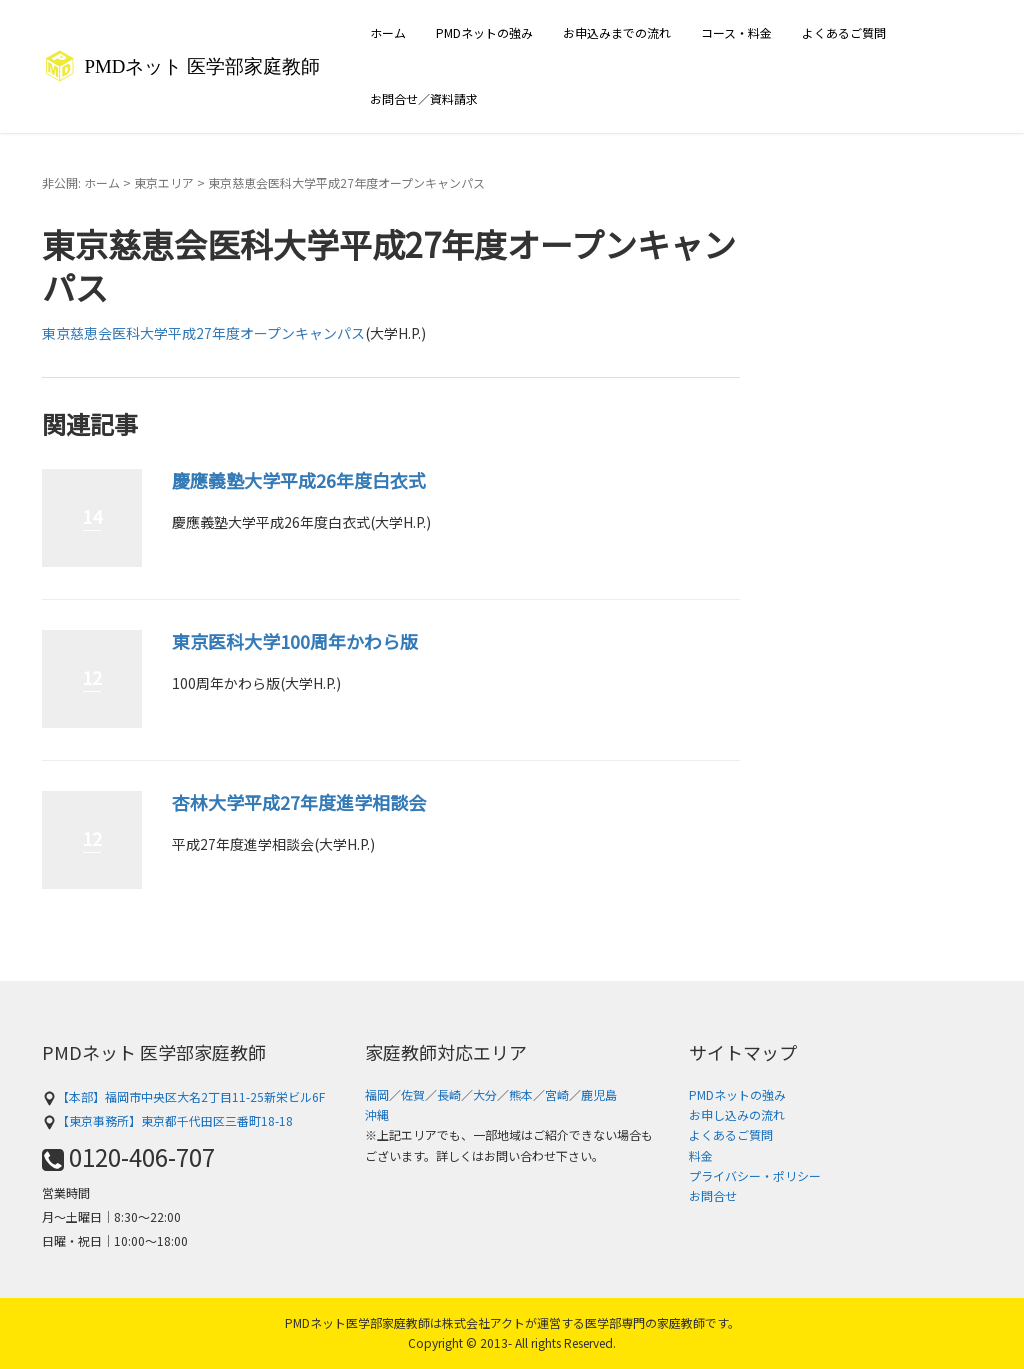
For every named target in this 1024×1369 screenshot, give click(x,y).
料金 (701, 1155)
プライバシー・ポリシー (755, 1175)
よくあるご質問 (844, 32)
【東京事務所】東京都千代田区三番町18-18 (167, 1120)
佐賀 (413, 1094)
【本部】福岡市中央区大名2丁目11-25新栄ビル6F (183, 1096)
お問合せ (713, 1195)
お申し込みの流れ (737, 1114)
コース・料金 (736, 32)
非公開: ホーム (81, 182)
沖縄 (377, 1114)
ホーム (388, 32)
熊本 (521, 1094)
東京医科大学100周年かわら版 (295, 641)
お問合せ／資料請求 (424, 98)
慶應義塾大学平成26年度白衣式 (299, 480)
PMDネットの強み (484, 32)
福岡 (377, 1094)
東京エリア (164, 182)
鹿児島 (599, 1094)
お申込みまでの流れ (617, 32)
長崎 (449, 1094)
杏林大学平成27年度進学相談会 (299, 802)
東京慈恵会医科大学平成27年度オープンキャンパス (203, 333)
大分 (485, 1094)
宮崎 (557, 1094)
